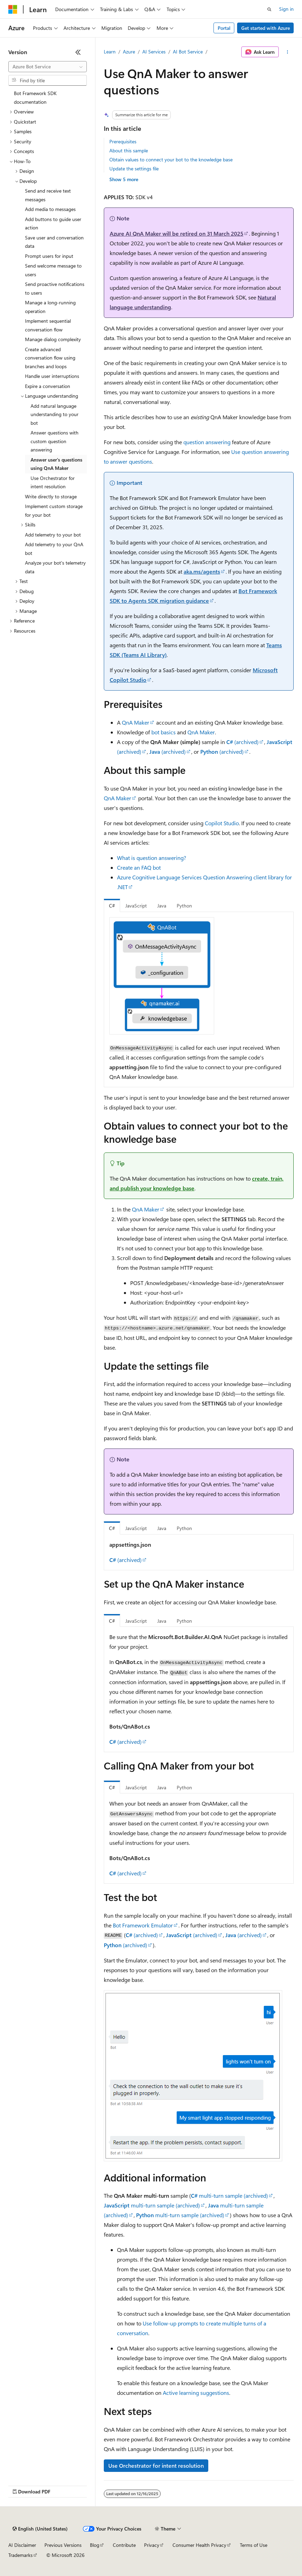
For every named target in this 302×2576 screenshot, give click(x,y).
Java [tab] (161, 905)
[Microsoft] (12, 9)
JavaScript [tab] (136, 905)
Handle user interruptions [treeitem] (52, 376)
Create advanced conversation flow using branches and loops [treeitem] (50, 358)
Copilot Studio (222, 823)
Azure (129, 51)
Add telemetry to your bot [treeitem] (53, 534)
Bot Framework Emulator (143, 1925)
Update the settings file (134, 168)
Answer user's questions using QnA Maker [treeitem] (56, 464)
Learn (110, 51)
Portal (224, 28)
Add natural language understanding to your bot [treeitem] (54, 414)
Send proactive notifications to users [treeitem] (54, 288)
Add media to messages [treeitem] (50, 209)
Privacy (151, 2545)
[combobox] (47, 66)
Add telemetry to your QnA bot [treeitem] (54, 548)
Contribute (124, 2545)
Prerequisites (122, 141)
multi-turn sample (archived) (229, 2195)
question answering (206, 442)
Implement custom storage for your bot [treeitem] (54, 510)
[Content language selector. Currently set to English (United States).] (40, 2528)
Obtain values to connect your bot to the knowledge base (171, 159)
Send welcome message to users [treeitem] (53, 270)
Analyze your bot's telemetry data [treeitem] (55, 567)
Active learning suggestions (196, 2392)
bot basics (163, 732)
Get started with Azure (265, 28)
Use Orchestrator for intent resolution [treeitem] (53, 482)
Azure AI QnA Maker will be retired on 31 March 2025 (176, 233)
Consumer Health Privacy (199, 2545)
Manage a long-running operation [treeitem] (50, 306)
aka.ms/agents (202, 571)
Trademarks (20, 2555)
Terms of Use (253, 2545)
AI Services (154, 51)
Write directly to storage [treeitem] (51, 496)
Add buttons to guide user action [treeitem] (53, 223)
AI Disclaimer (22, 2545)
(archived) (242, 741)
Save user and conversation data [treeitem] (54, 242)
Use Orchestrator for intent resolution (156, 2465)
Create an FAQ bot (139, 867)
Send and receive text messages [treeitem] (48, 195)
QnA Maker (135, 722)
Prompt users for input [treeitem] (49, 256)
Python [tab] (184, 905)
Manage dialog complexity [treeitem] (53, 339)
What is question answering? (151, 857)
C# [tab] (112, 905)
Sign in (286, 9)
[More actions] (288, 52)
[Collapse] (78, 52)
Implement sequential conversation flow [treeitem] (48, 325)
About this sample (128, 150)
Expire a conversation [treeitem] (47, 386)
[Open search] (269, 9)
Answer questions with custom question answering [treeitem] (54, 441)
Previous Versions (63, 2545)
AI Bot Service (188, 51)
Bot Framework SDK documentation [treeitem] (35, 97)
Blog (94, 2545)
